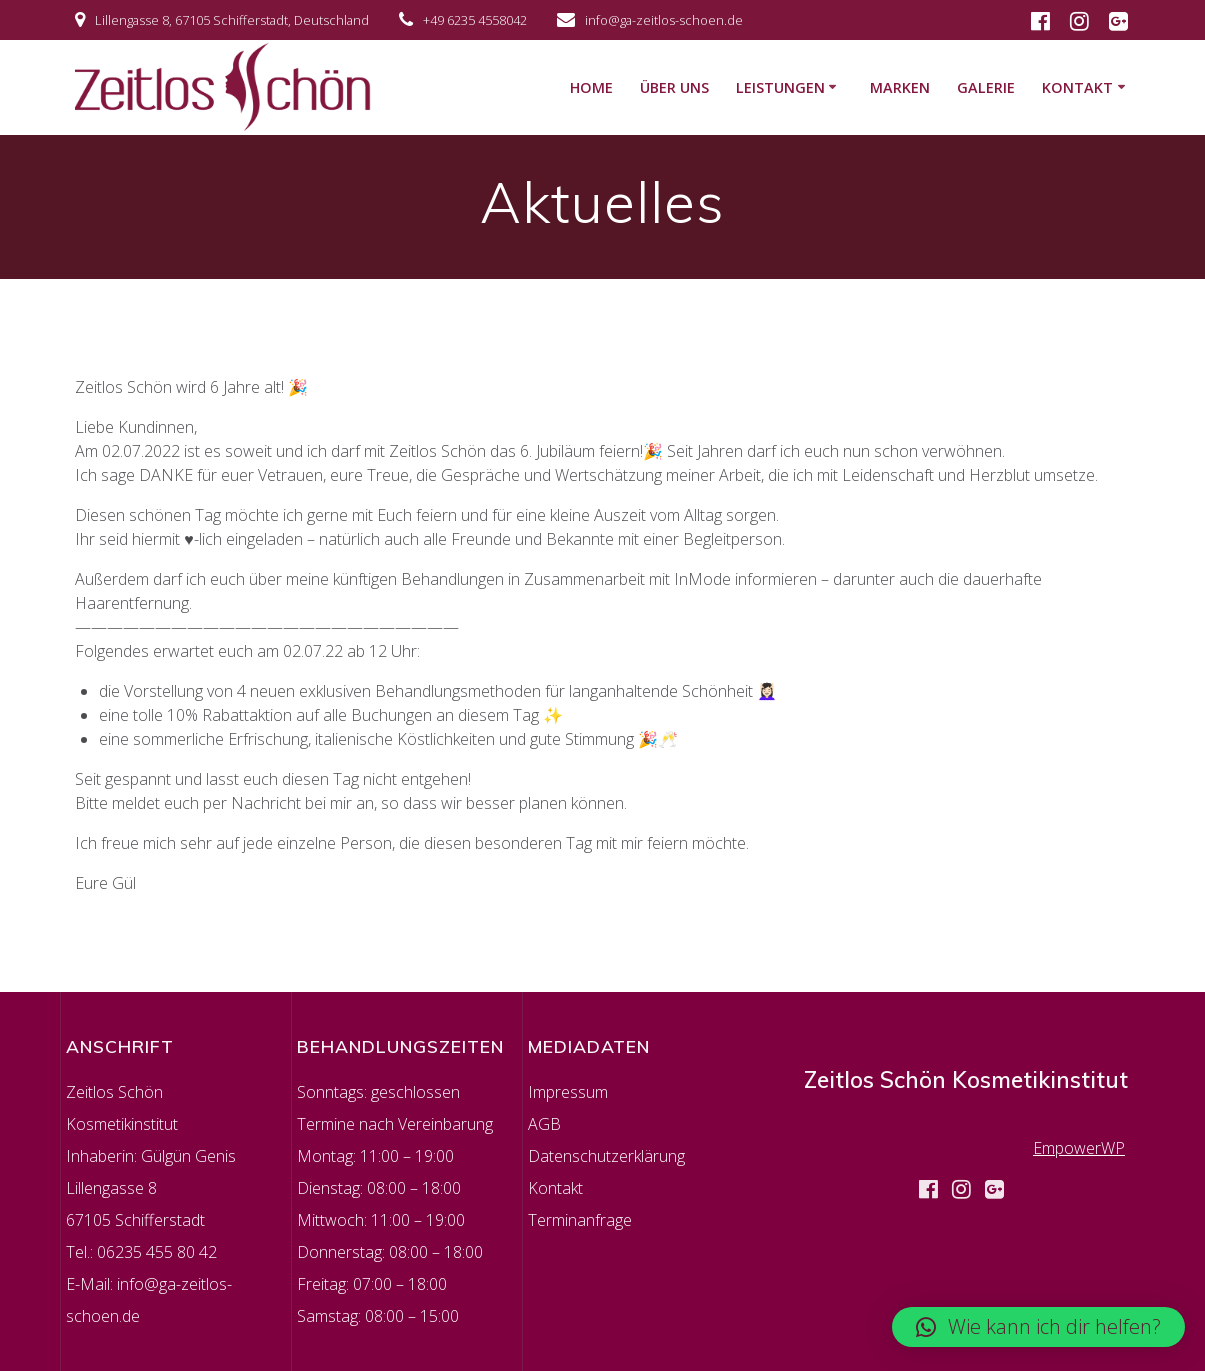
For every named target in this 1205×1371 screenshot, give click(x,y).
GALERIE (986, 87)
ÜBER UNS (674, 87)
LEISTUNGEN (780, 87)
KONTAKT (1077, 87)
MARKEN (900, 87)
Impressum (568, 1092)
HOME (591, 87)
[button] (1038, 1327)
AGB (544, 1124)
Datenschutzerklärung (606, 1156)
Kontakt (555, 1188)
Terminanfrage (580, 1220)
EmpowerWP (1079, 1148)
